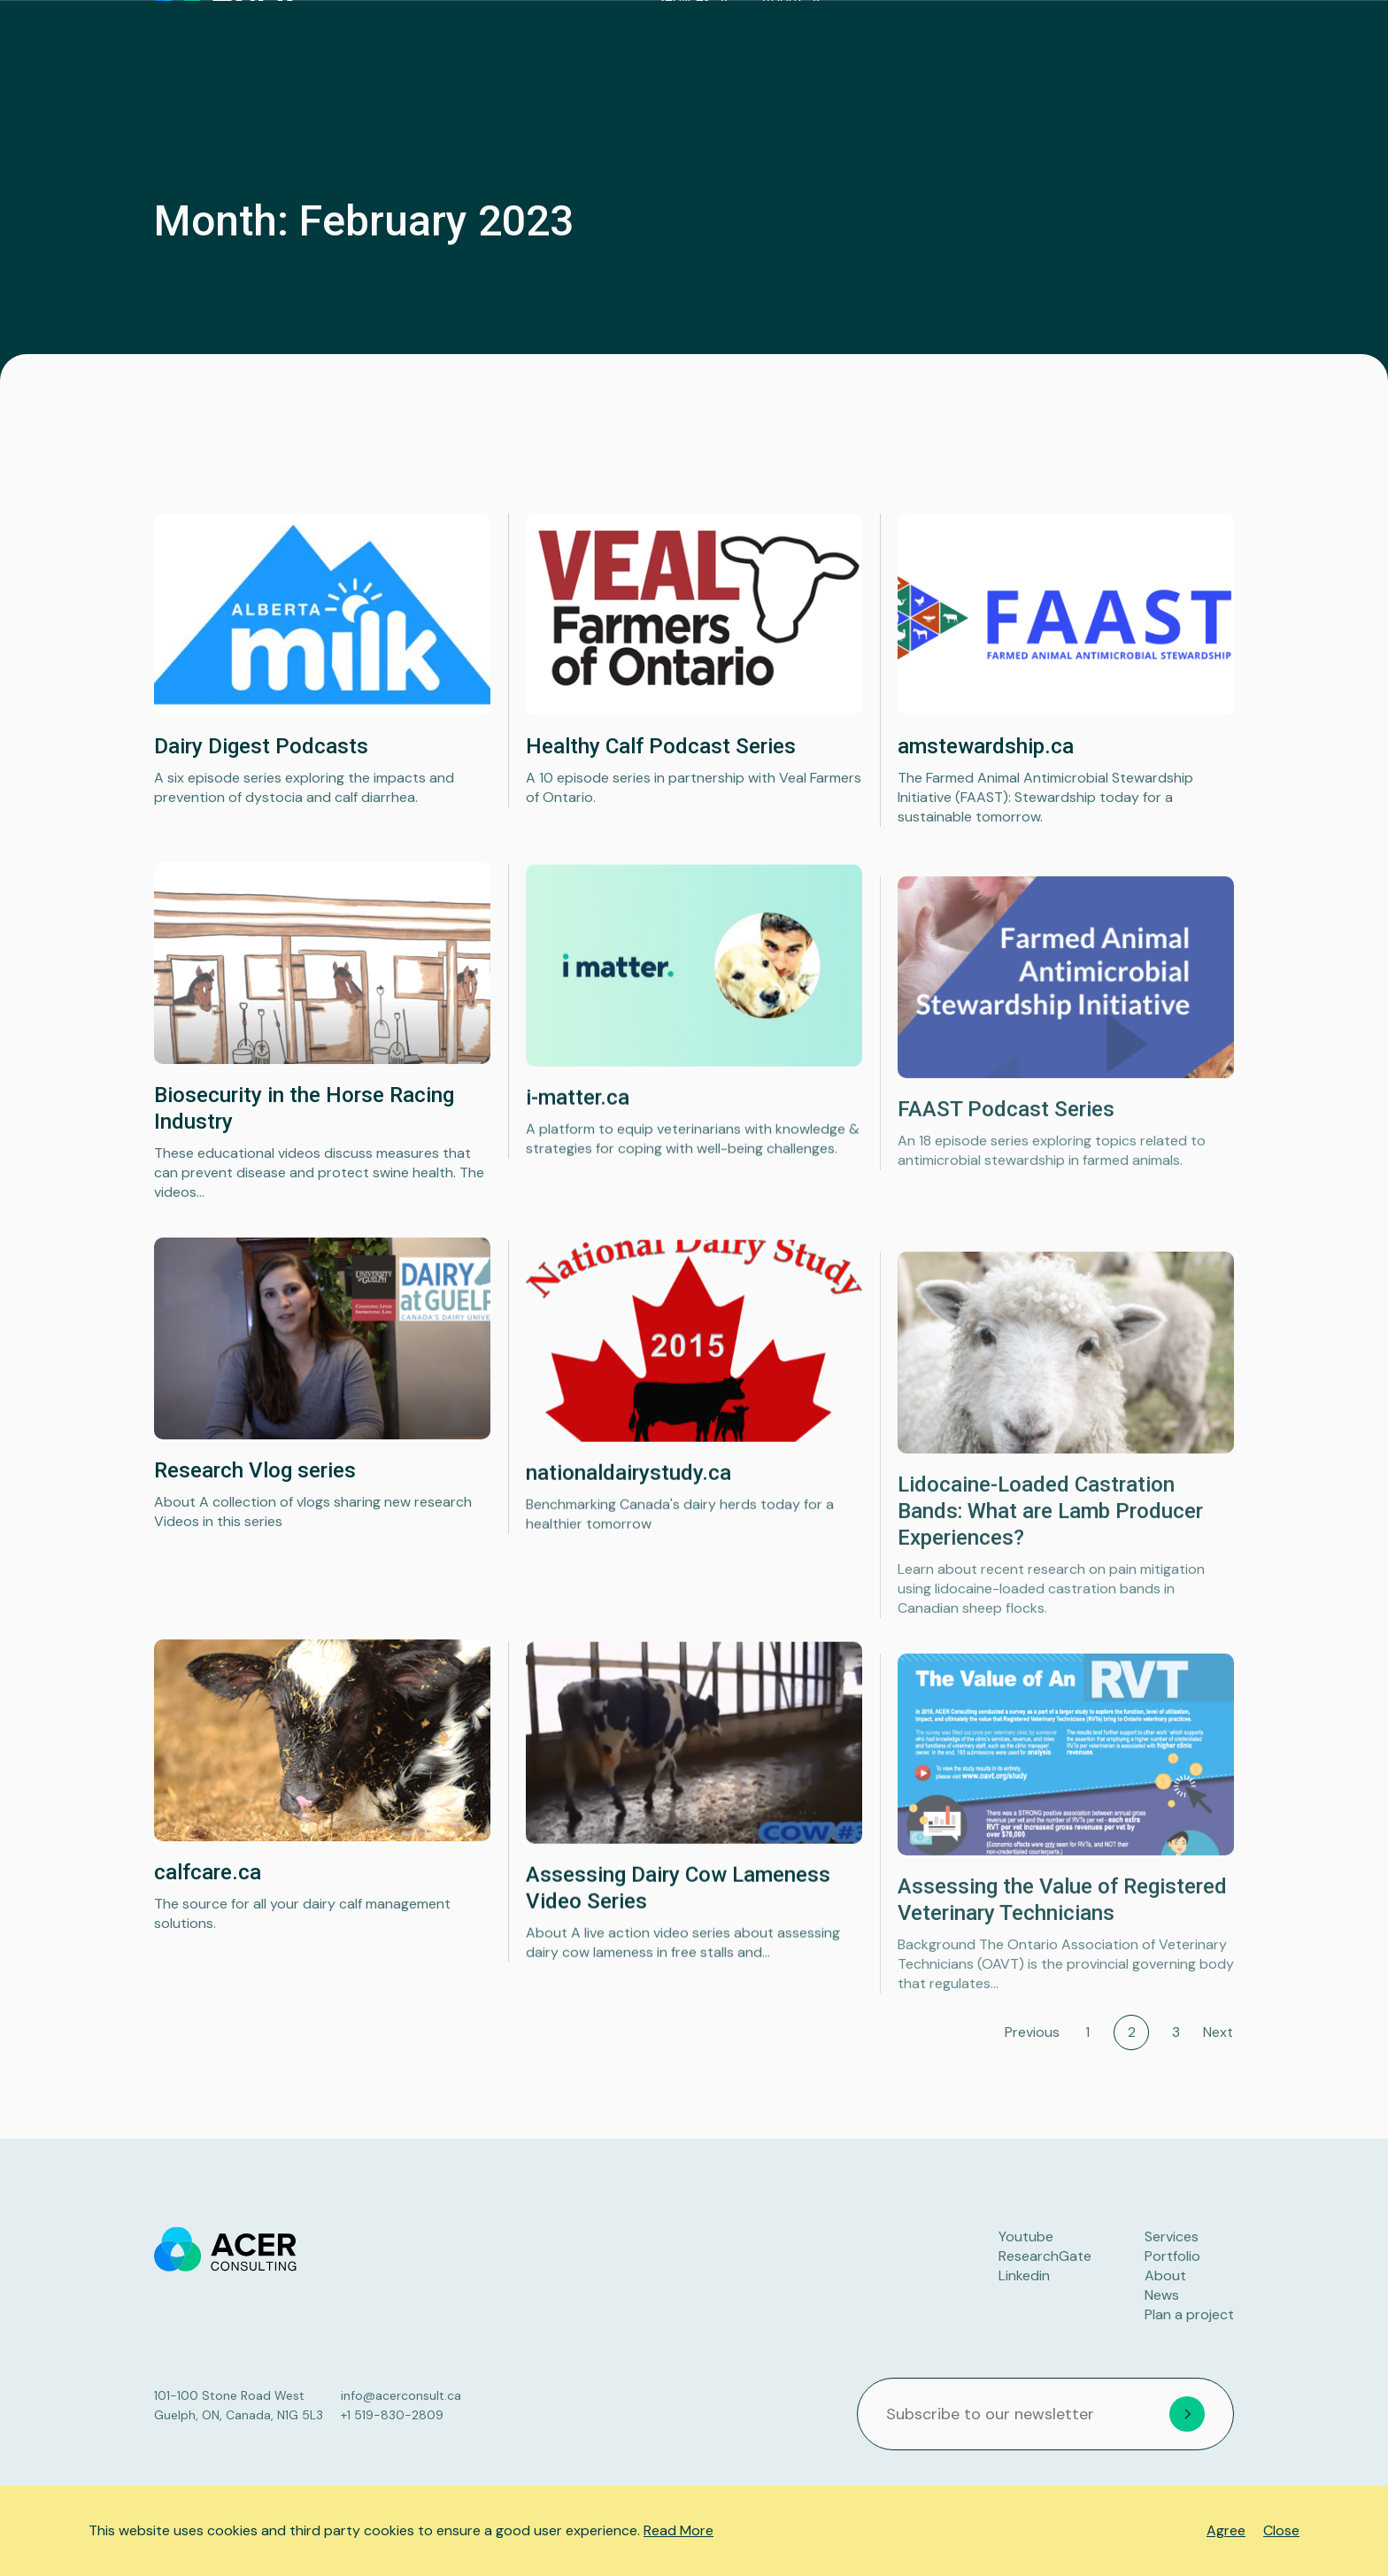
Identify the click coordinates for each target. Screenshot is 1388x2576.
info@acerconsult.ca (401, 2395)
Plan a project (1170, 44)
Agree (1226, 2530)
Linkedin (1024, 2275)
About (899, 44)
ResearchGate (1045, 2256)
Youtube (1026, 2236)
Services (801, 44)
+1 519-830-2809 (392, 2415)
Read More (678, 2530)
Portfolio (998, 44)
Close (1281, 2530)
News (1076, 44)
